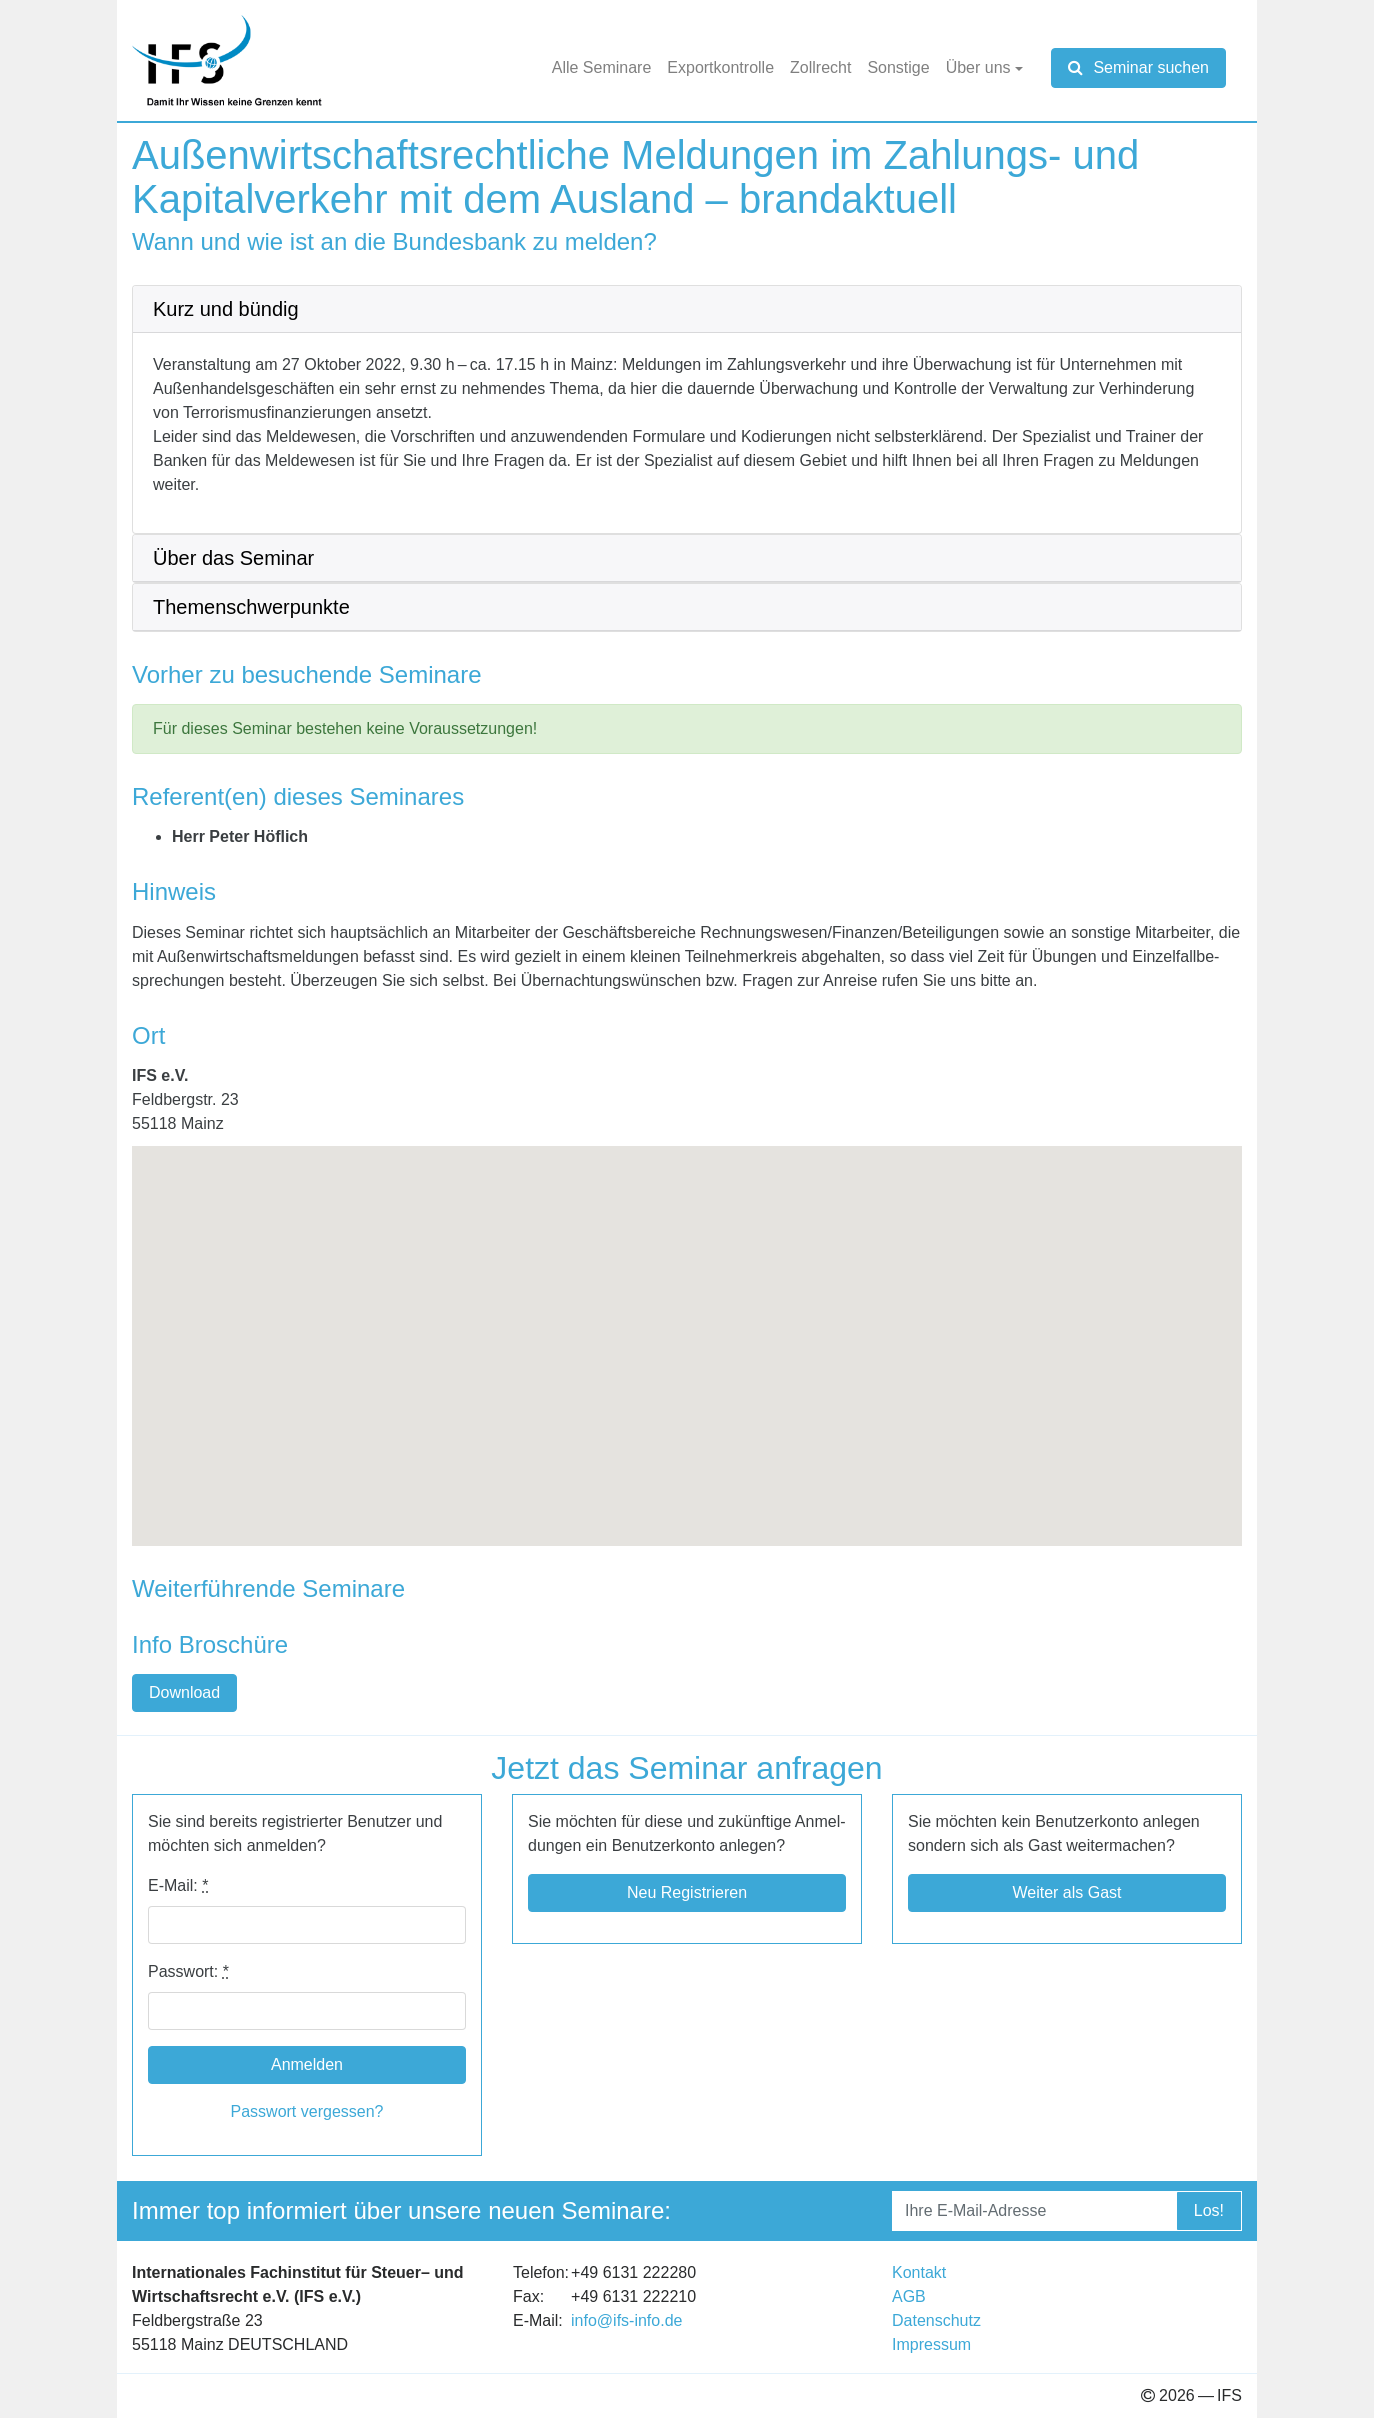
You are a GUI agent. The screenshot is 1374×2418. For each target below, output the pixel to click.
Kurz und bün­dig (226, 309)
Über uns (978, 67)
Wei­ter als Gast (1066, 1892)
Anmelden (307, 2064)
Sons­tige (898, 67)
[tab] (687, 309)
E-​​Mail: (178, 1885)
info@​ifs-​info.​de (626, 2320)
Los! (1209, 2210)
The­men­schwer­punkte (251, 607)
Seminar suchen (1138, 67)
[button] (687, 1327)
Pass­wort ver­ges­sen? (307, 2111)
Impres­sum (931, 2344)
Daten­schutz (936, 2320)
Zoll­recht (820, 67)
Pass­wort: (188, 1971)
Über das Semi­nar (233, 558)
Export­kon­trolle (720, 67)
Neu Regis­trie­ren (687, 1892)
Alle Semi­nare (602, 67)
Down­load (184, 1692)
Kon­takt (919, 2272)
